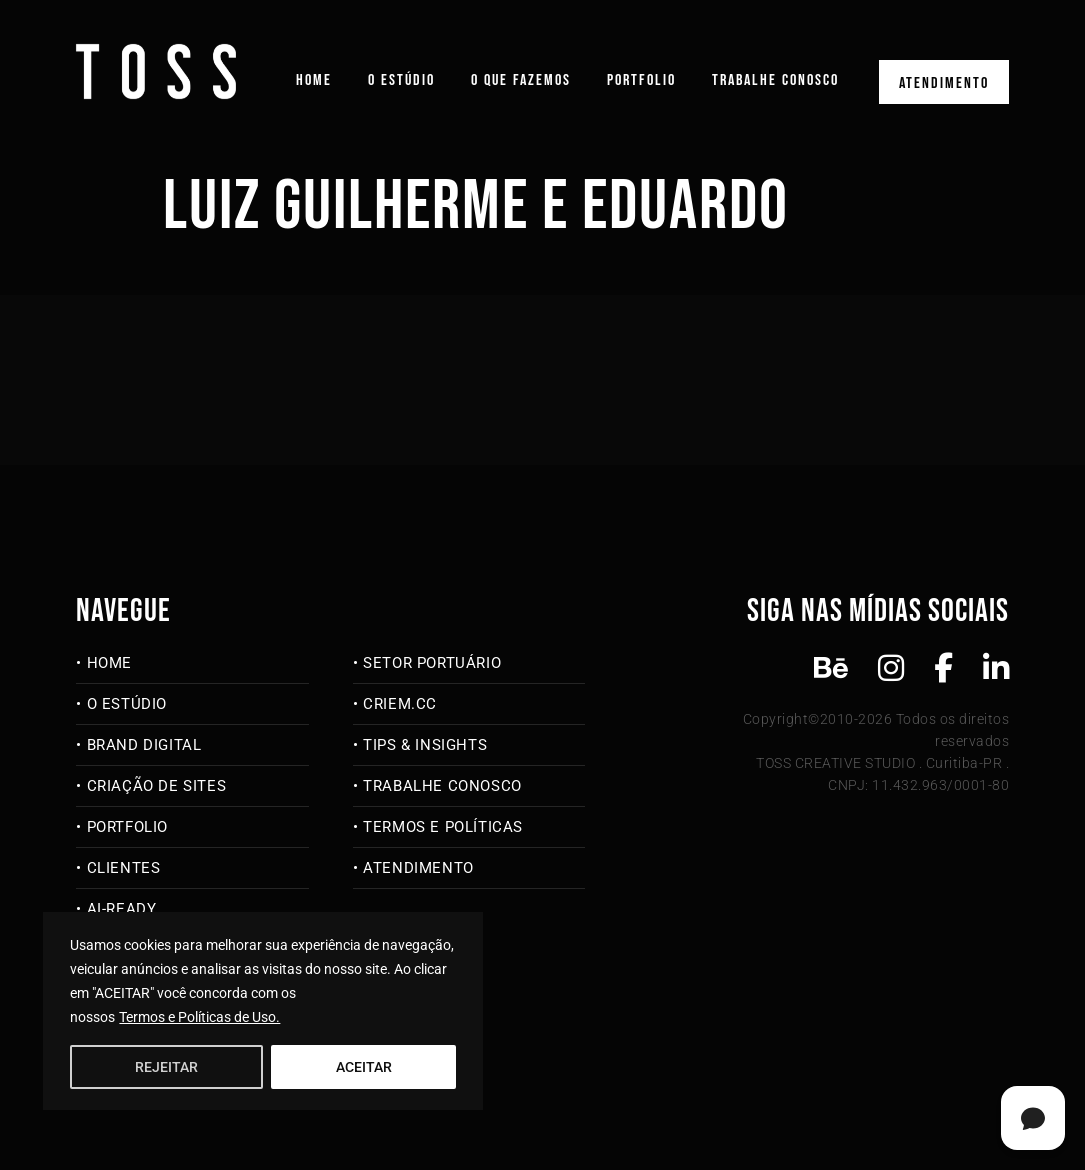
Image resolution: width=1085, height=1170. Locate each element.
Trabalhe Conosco (775, 80)
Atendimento (944, 83)
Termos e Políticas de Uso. (199, 1017)
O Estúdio (401, 80)
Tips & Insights (425, 745)
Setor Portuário (432, 663)
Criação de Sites (157, 786)
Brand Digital (144, 745)
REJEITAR (166, 1067)
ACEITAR (364, 1067)
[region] (263, 1011)
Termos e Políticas (443, 827)
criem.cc (400, 704)
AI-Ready (122, 909)
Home (314, 80)
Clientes (124, 868)
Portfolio (641, 80)
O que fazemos (521, 80)
